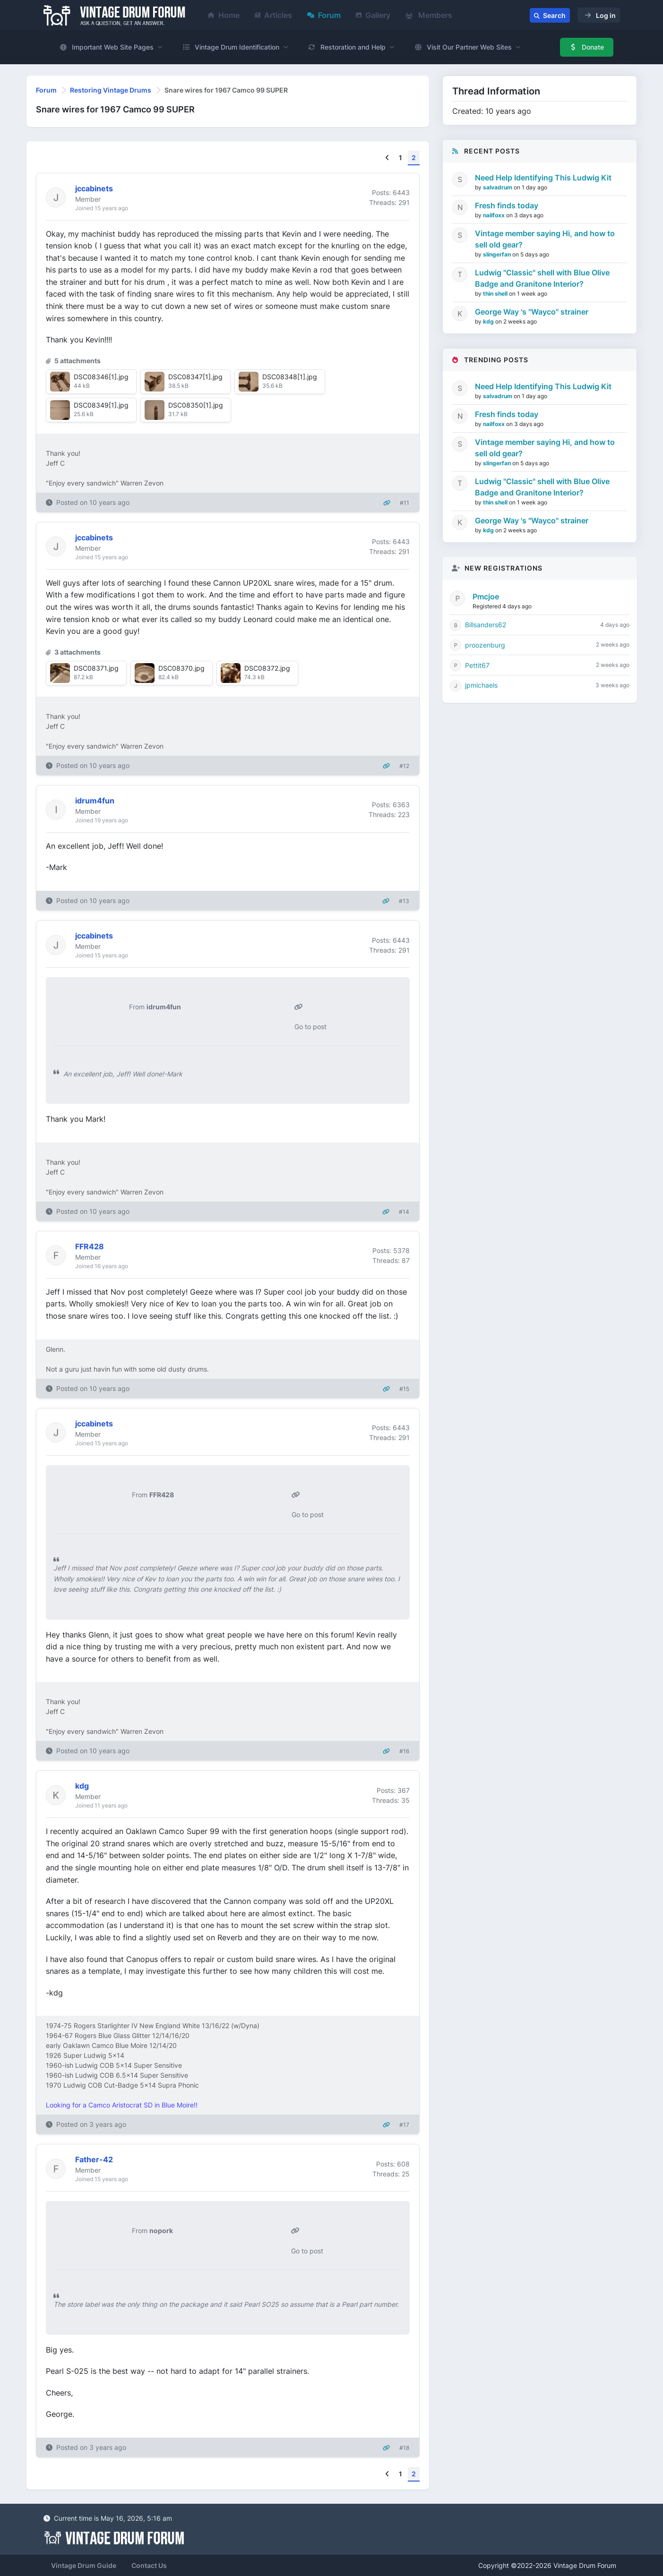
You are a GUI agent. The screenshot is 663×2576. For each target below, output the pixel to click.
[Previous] (387, 158)
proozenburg (485, 645)
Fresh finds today (506, 205)
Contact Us (149, 2565)
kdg (489, 321)
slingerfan (497, 254)
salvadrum (498, 187)
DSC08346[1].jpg (101, 377)
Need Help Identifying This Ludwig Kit (543, 177)
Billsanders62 (485, 625)
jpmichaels (481, 685)
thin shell (496, 293)
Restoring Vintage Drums (110, 90)
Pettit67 (477, 665)
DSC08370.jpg (181, 668)
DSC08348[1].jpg (289, 377)
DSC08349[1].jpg (101, 405)
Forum (324, 15)
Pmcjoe (486, 596)
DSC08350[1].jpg (195, 405)
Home (224, 15)
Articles (273, 15)
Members (428, 15)
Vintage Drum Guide (83, 2565)
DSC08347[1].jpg (195, 377)
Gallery (373, 15)
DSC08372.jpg (267, 668)
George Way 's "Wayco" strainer (531, 311)
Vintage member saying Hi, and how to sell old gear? (545, 239)
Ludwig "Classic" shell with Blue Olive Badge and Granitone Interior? (542, 278)
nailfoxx (494, 215)
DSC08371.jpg (96, 668)
